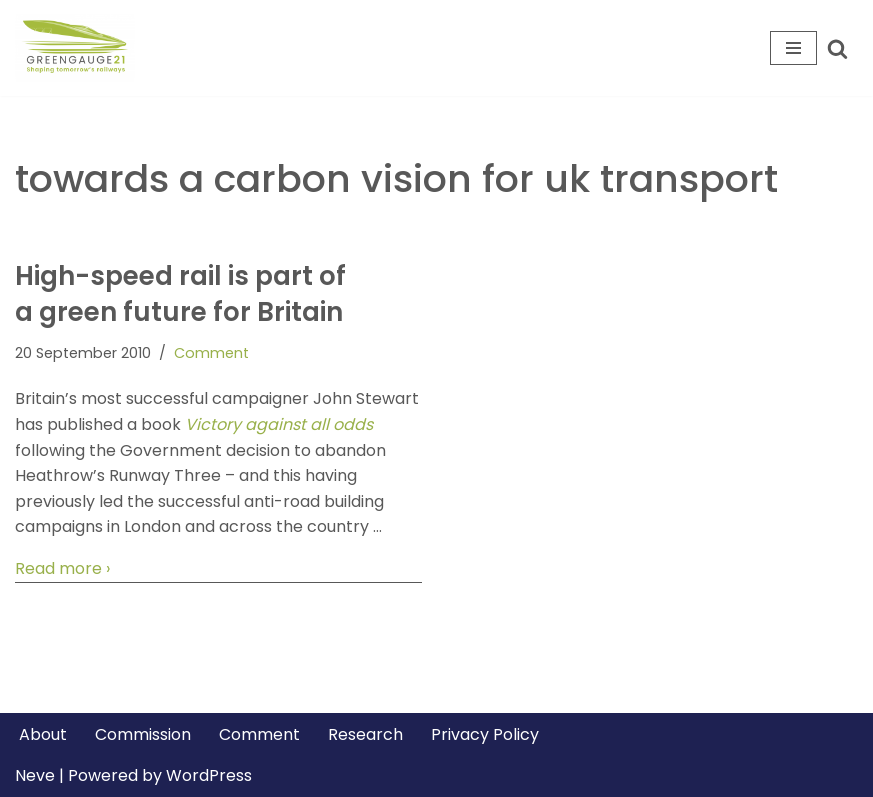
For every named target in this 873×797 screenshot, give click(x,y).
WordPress (209, 775)
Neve (35, 775)
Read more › (62, 569)
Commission (143, 734)
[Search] (837, 48)
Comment (211, 353)
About (43, 734)
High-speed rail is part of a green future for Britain (180, 294)
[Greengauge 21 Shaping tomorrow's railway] (80, 48)
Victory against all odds (279, 424)
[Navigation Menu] (793, 48)
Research (365, 734)
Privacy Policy (485, 734)
